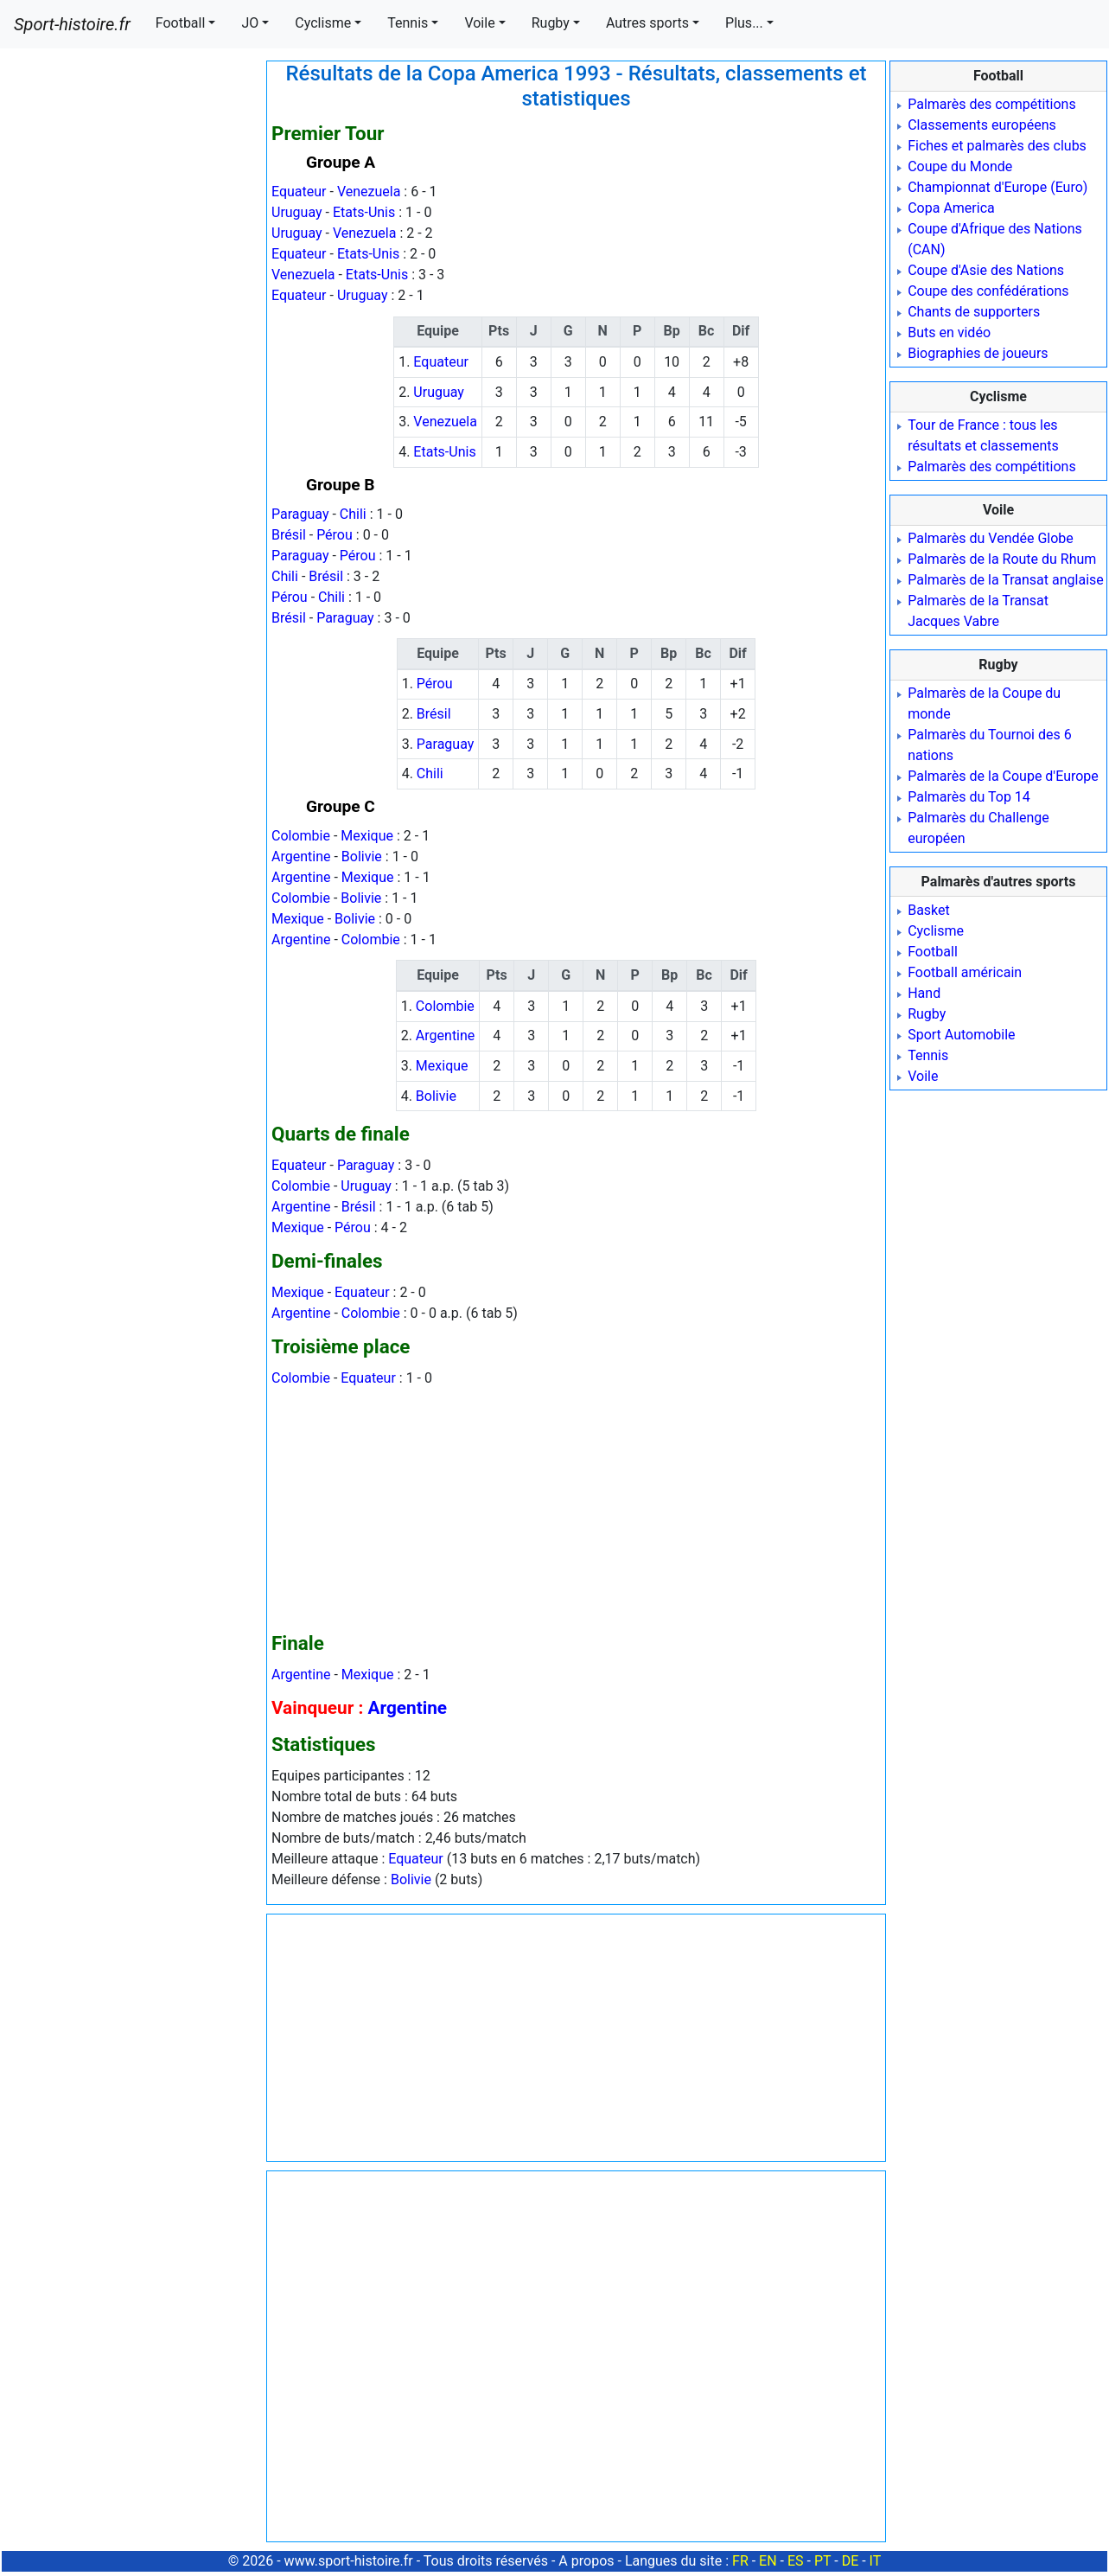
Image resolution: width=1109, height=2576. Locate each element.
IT (876, 2561)
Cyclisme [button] (323, 23)
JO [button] (249, 23)
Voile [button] (479, 23)
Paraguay (299, 514)
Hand (924, 993)
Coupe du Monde (960, 166)
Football (933, 951)
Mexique (367, 836)
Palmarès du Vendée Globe (991, 538)
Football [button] (181, 23)
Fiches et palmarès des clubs (997, 145)
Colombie (300, 836)
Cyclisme (936, 931)
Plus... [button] (744, 23)
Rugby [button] (551, 23)
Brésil (288, 535)
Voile (923, 1076)
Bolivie (361, 856)
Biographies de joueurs (978, 353)
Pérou (334, 535)
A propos (586, 2561)
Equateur (299, 191)
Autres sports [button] (647, 23)
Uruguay (296, 212)
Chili (353, 514)
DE (850, 2561)
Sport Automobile (961, 1034)
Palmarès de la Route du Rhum (1002, 559)
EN (768, 2561)
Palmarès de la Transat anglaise (1006, 580)
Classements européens (982, 125)
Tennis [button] (407, 23)
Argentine (300, 856)
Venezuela (368, 191)
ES (795, 2561)
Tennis (928, 1055)
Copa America (951, 208)
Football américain (965, 972)
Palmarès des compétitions (992, 104)
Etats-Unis (364, 212)
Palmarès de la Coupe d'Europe (1003, 776)
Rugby (927, 1014)
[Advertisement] (132, 320)
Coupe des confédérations (988, 291)
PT (822, 2561)
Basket (929, 910)
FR (740, 2561)
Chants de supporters (974, 312)
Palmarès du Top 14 (969, 797)
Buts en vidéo (949, 332)
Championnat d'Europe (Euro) (997, 187)
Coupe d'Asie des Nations (986, 270)
